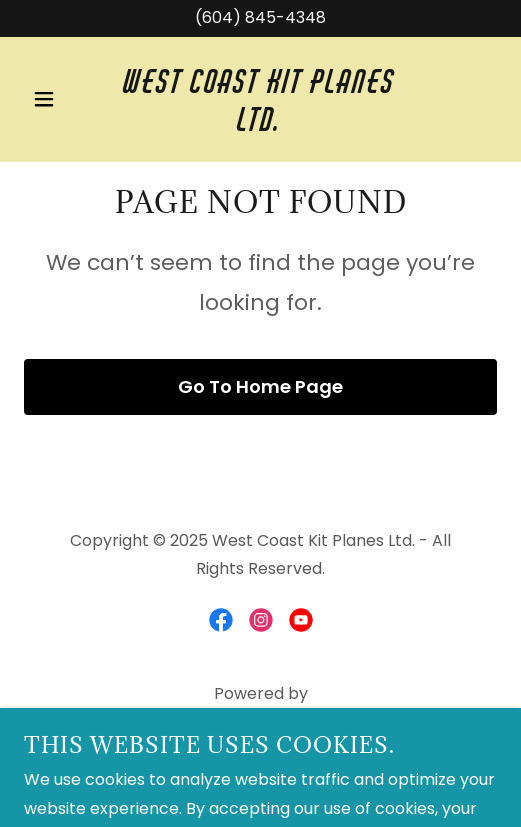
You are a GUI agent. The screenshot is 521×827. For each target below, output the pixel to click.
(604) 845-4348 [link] (260, 17)
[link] (260, 125)
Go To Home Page (260, 386)
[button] (59, 99)
